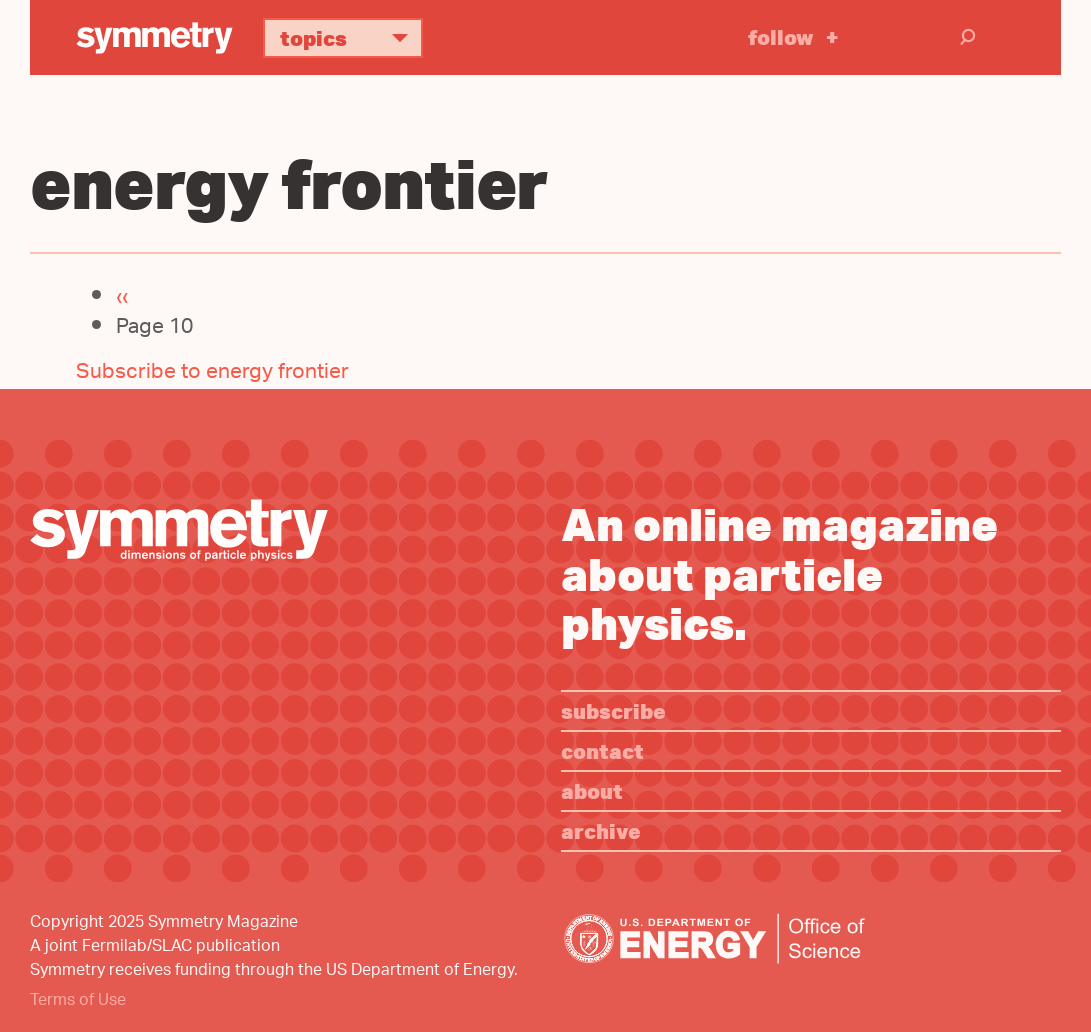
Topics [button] (351, 37)
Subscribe (613, 710)
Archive (601, 830)
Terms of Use (78, 1001)
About (592, 790)
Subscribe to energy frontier (212, 373)
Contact (602, 750)
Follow (781, 36)
